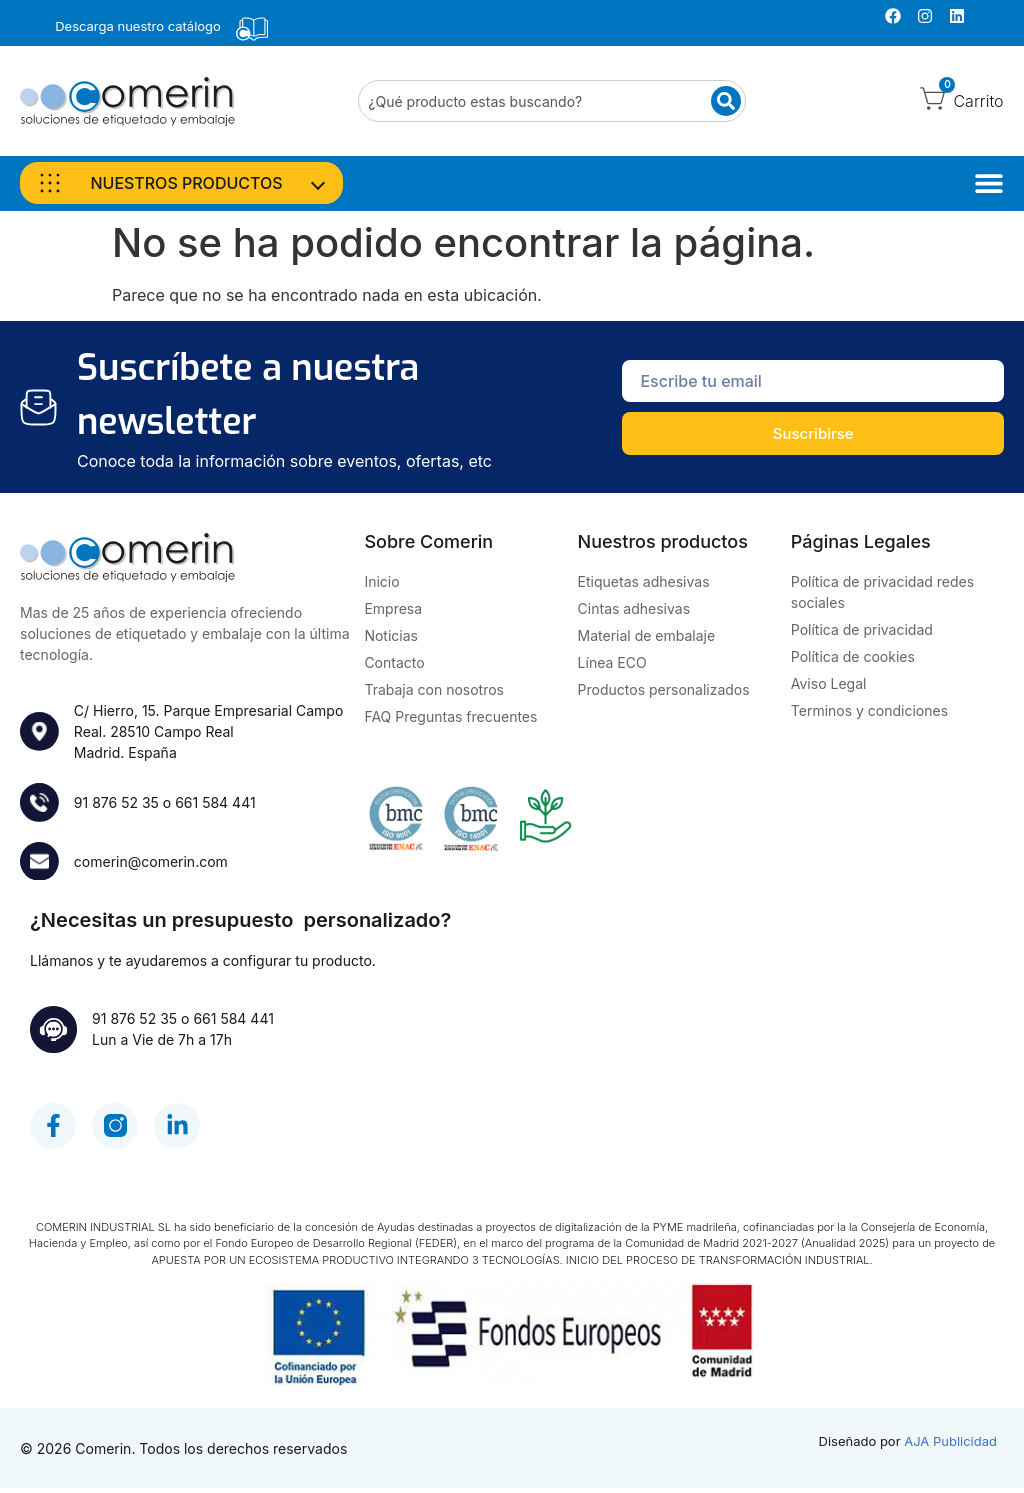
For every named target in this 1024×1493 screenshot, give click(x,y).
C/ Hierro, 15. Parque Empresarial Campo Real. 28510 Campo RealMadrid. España (209, 731)
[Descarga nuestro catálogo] (252, 29)
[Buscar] (726, 101)
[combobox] (552, 101)
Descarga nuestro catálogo (138, 26)
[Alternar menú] (989, 183)
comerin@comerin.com (152, 862)
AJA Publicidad (950, 1446)
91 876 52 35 (117, 802)
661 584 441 (216, 802)
